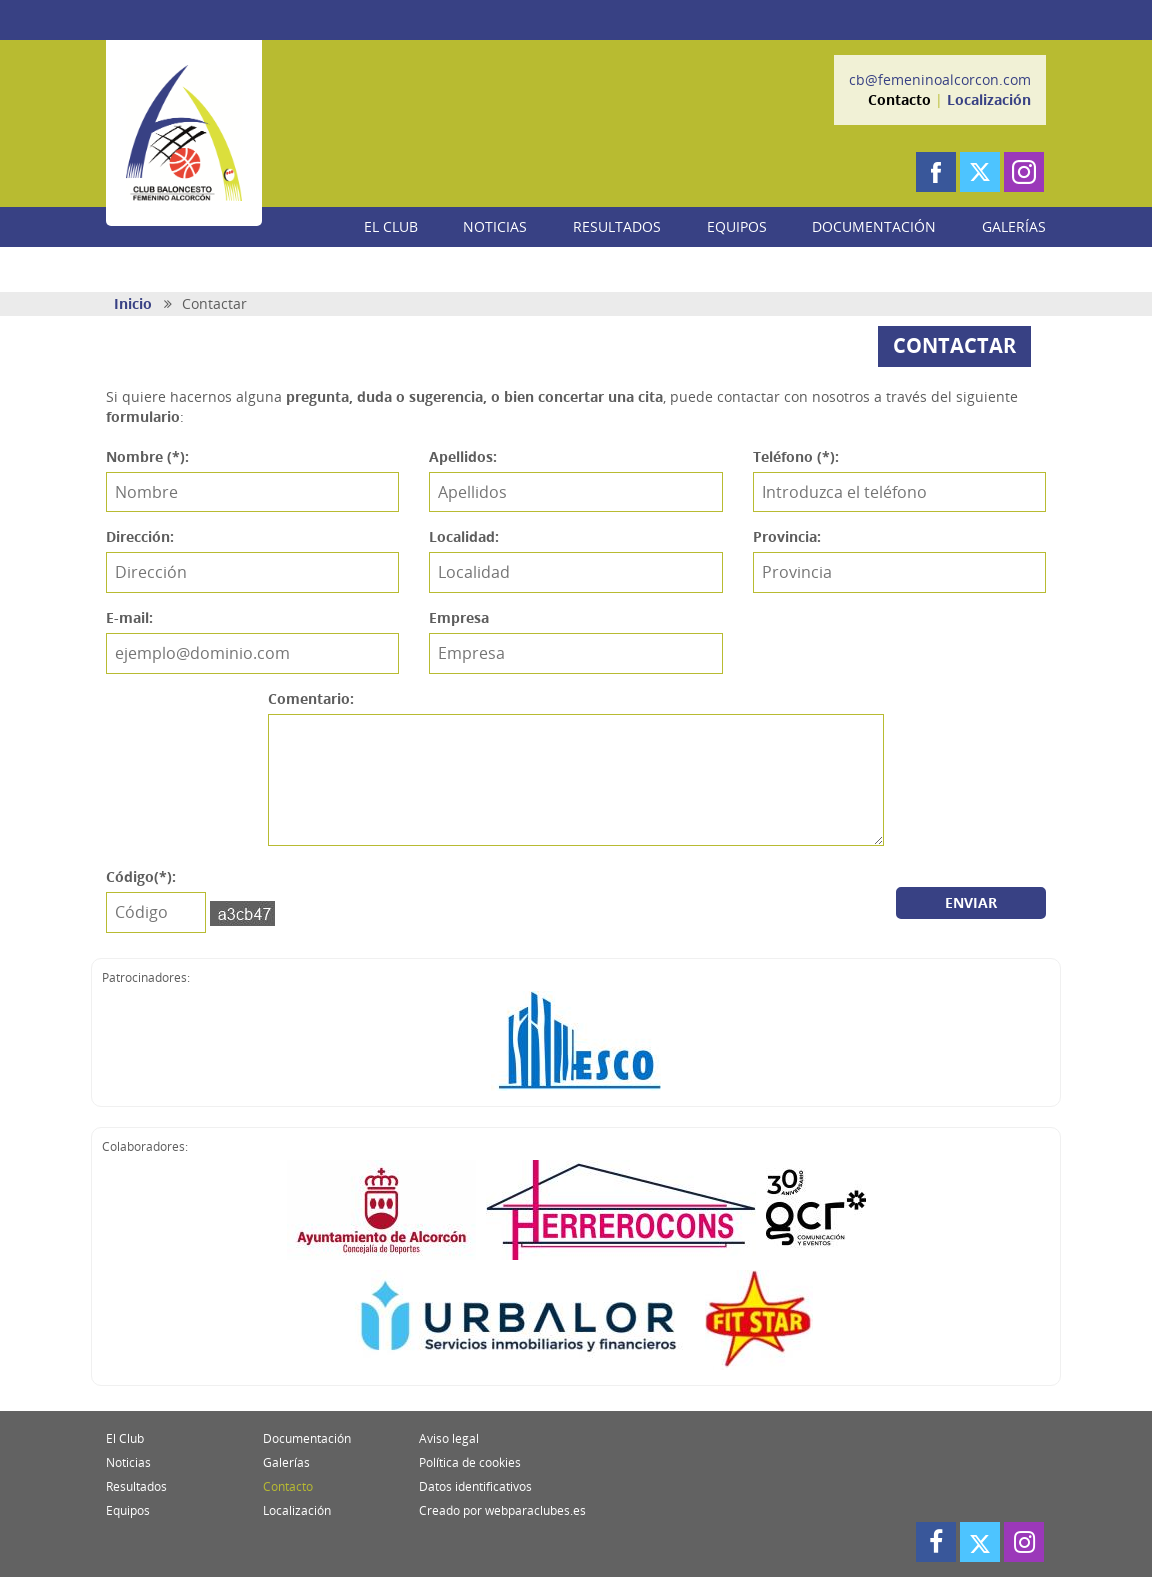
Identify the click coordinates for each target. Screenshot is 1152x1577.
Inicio (133, 303)
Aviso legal (449, 1438)
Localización (989, 99)
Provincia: (787, 536)
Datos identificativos (475, 1486)
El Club (125, 1438)
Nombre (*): (147, 456)
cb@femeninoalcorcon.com (940, 79)
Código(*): (141, 876)
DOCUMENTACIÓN (874, 226)
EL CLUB (391, 226)
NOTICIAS (495, 226)
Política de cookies (470, 1462)
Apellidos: (463, 456)
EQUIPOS (737, 226)
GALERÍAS (1014, 226)
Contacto (899, 99)
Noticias (128, 1462)
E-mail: (129, 617)
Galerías (286, 1462)
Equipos (128, 1510)
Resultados (136, 1486)
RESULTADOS (617, 226)
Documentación (307, 1438)
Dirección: (140, 536)
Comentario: (311, 698)
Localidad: (464, 536)
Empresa (459, 617)
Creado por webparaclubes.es (502, 1510)
